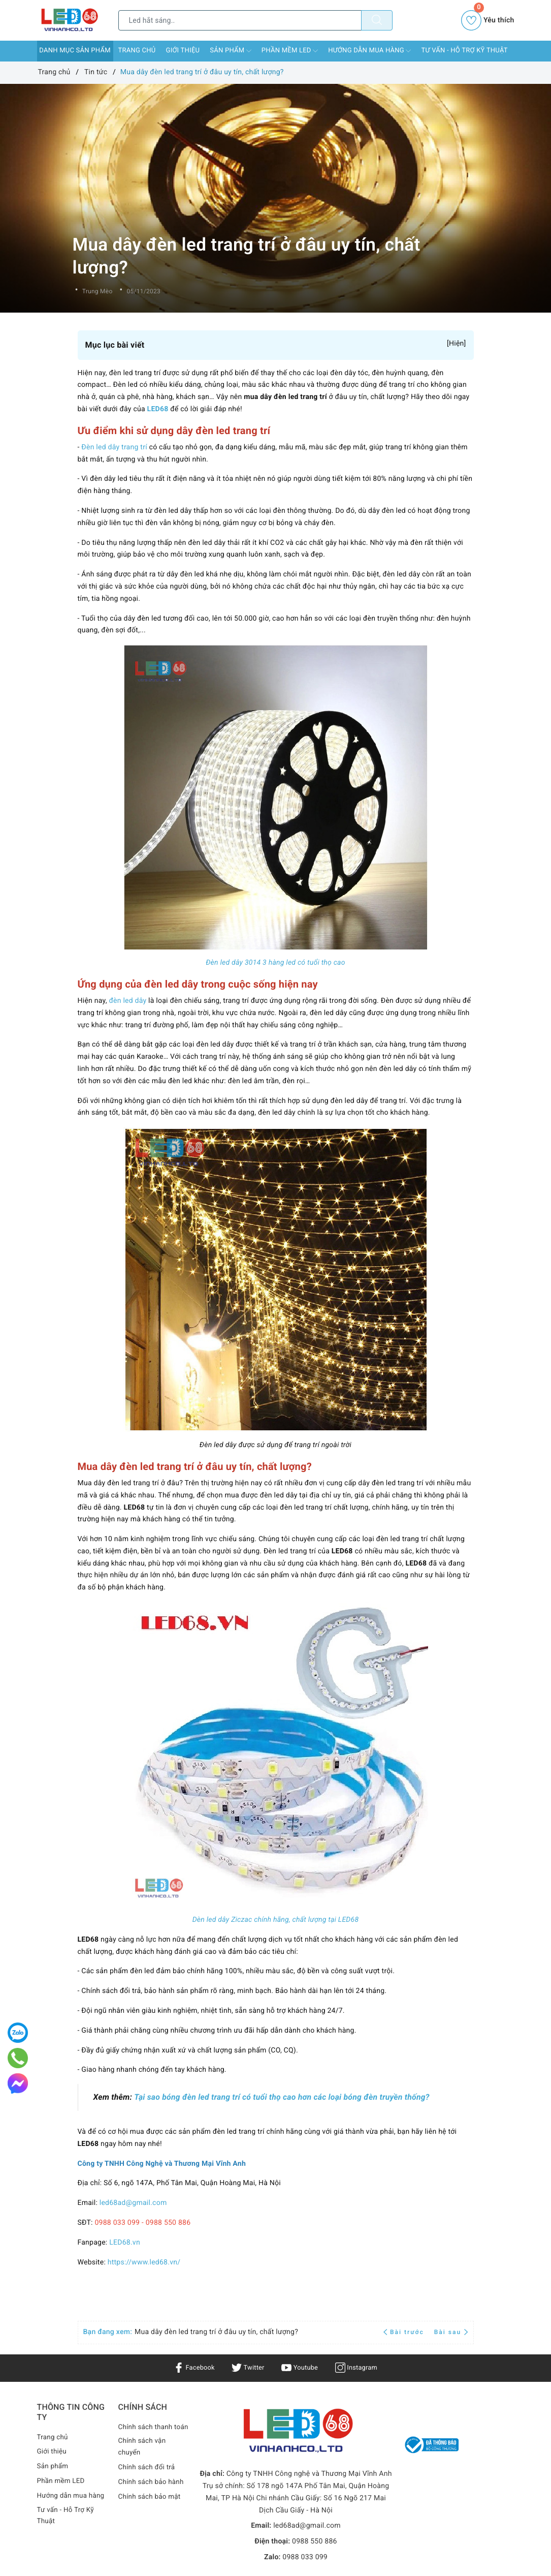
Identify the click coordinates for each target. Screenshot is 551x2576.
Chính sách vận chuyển (143, 2459)
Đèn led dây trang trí (113, 447)
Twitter (247, 2368)
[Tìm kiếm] (377, 20)
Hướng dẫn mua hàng (369, 51)
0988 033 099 (305, 2557)
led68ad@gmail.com (133, 2203)
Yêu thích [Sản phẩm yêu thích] (487, 20)
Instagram (359, 2368)
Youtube (300, 2368)
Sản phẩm (230, 51)
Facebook (190, 2368)
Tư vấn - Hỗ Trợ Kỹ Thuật (464, 50)
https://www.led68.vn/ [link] (144, 2262)
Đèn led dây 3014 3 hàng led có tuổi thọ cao (275, 963)
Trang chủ (137, 50)
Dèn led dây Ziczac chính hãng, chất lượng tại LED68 (275, 1920)
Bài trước (405, 2332)
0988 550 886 (314, 2541)
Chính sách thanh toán (146, 2433)
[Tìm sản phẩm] (240, 20)
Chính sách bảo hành (152, 2495)
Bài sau (451, 2332)
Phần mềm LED (290, 51)
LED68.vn (124, 2242)
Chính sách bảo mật (150, 2509)
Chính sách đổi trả (148, 2480)
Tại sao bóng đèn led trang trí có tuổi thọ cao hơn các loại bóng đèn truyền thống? (280, 2097)
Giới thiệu (183, 50)
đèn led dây (127, 1001)
